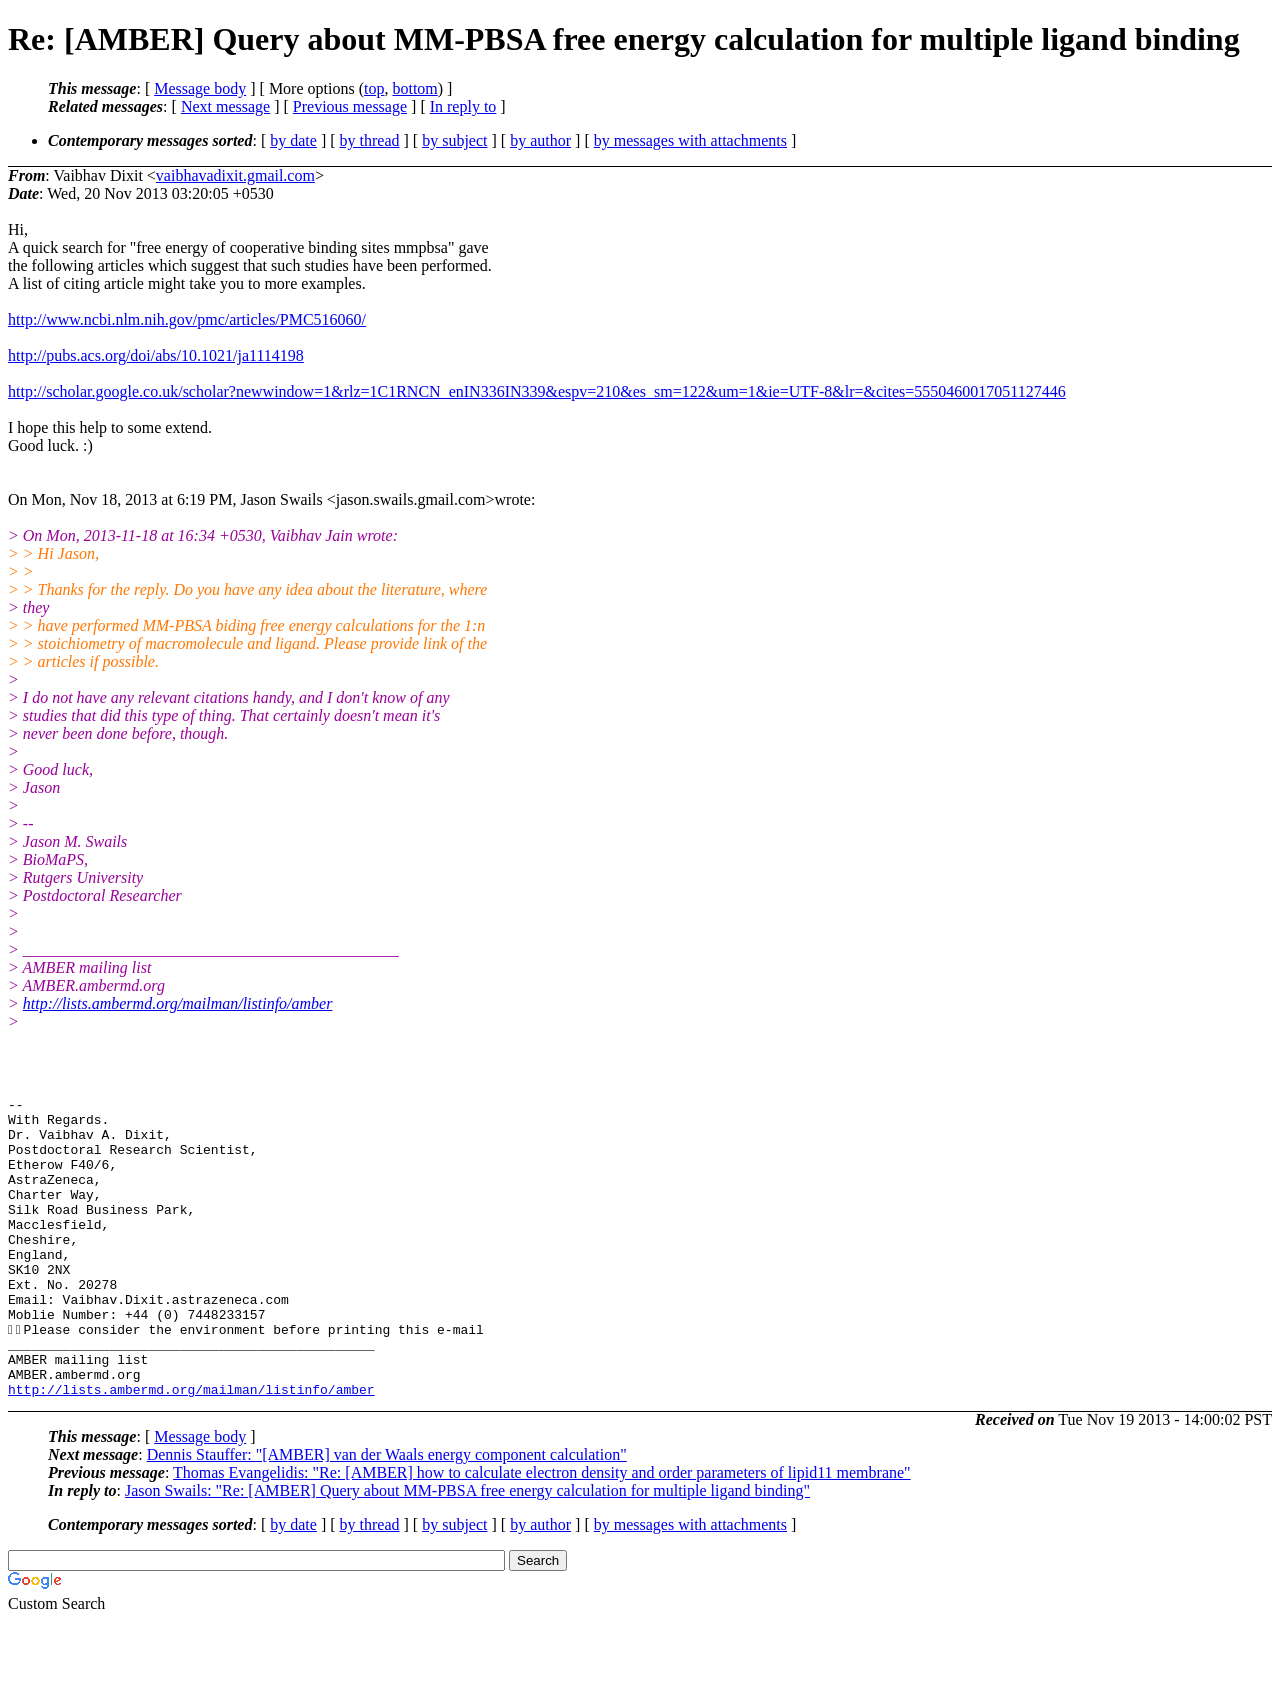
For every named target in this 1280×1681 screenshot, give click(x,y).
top (374, 88)
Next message (225, 106)
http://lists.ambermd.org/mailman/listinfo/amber (178, 1003)
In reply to (463, 106)
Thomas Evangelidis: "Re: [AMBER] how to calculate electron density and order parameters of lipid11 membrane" (542, 1532)
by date (293, 140)
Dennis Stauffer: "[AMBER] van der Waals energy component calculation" (387, 1514)
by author (540, 140)
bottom (414, 88)
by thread (370, 140)
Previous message (350, 106)
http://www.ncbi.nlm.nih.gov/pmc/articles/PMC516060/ (187, 319)
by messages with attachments (690, 140)
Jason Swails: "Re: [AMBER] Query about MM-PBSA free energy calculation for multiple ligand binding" (467, 1550)
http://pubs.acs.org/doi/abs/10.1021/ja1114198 (156, 355)
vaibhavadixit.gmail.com (235, 175)
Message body (200, 88)
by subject (454, 140)
